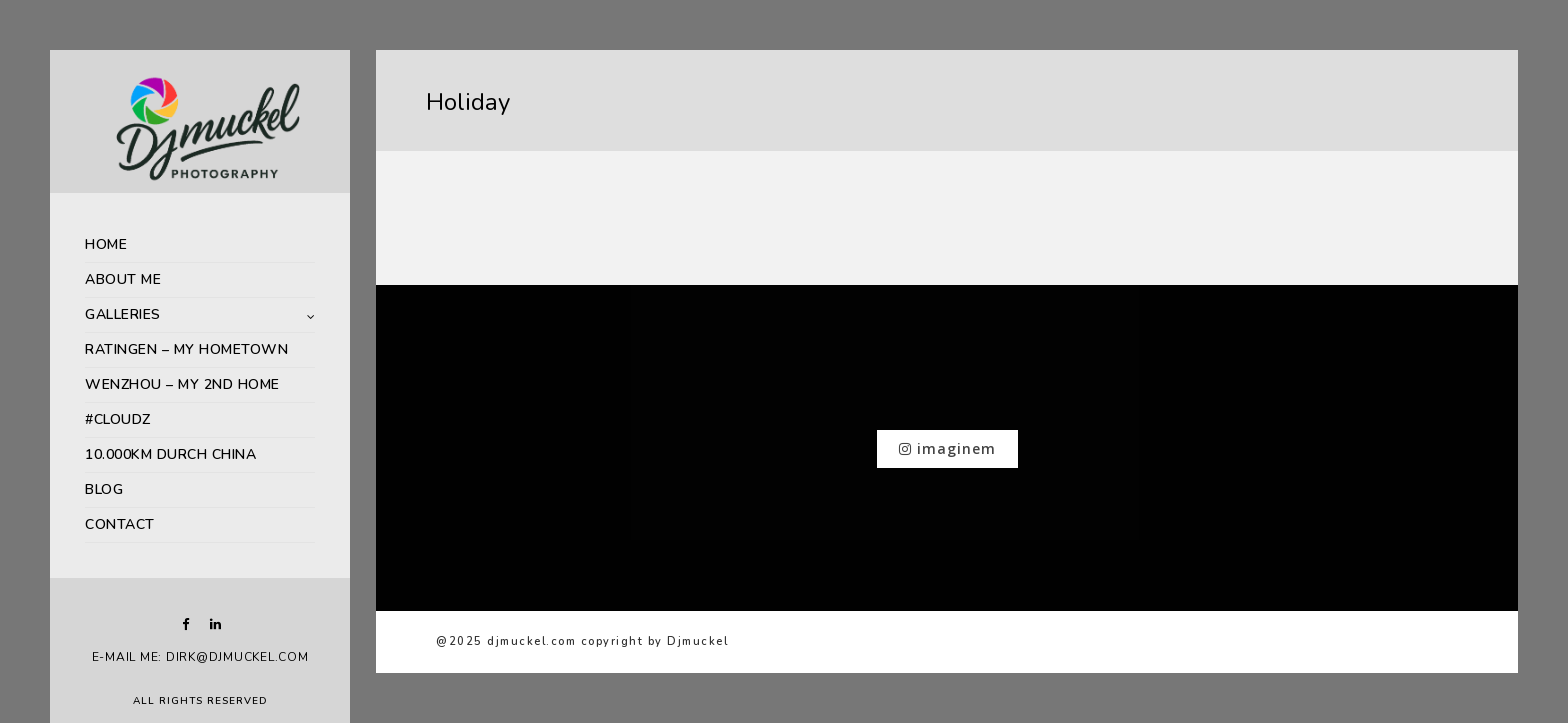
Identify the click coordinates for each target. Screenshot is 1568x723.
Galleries (123, 314)
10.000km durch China (170, 454)
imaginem (947, 448)
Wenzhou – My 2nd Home (182, 384)
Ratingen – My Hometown (186, 349)
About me (123, 279)
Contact (120, 524)
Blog (104, 489)
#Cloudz (118, 419)
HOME (106, 244)
